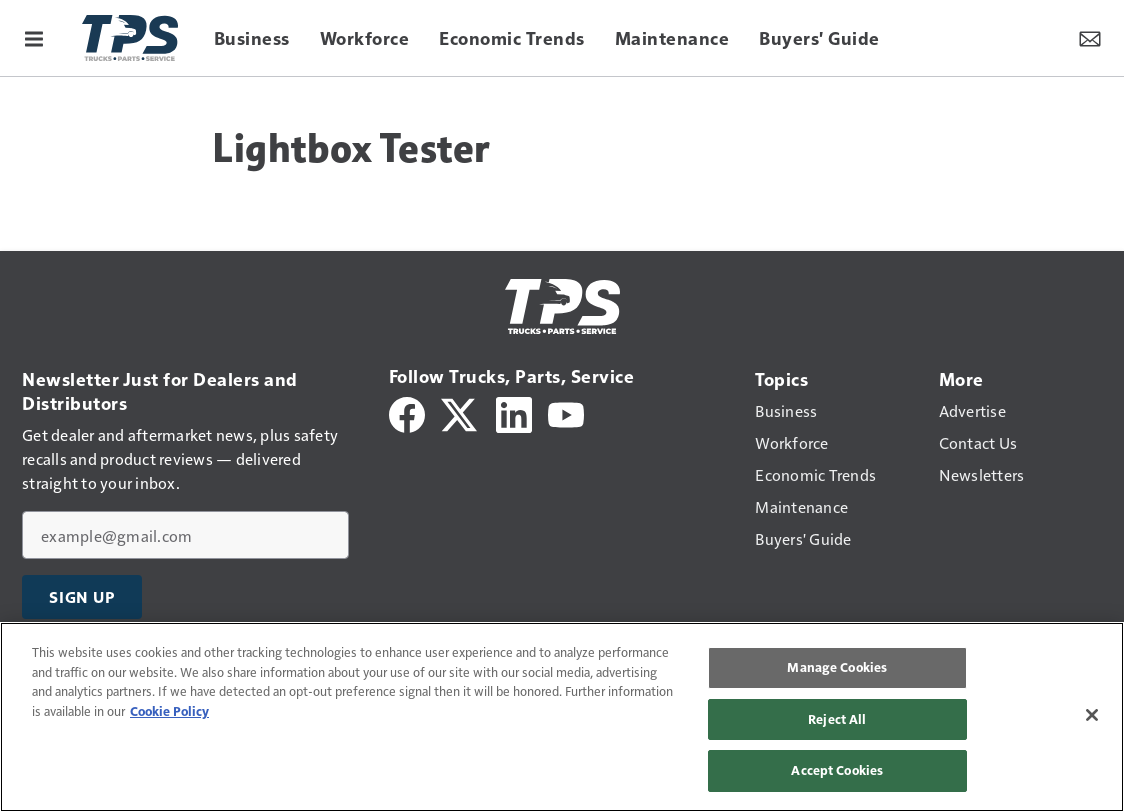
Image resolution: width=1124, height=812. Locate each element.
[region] (562, 717)
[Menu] (34, 38)
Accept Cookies (837, 770)
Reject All (837, 719)
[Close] (1092, 715)
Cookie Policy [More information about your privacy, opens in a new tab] (169, 711)
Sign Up (82, 597)
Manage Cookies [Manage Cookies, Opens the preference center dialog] (837, 667)
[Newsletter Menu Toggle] (1090, 38)
